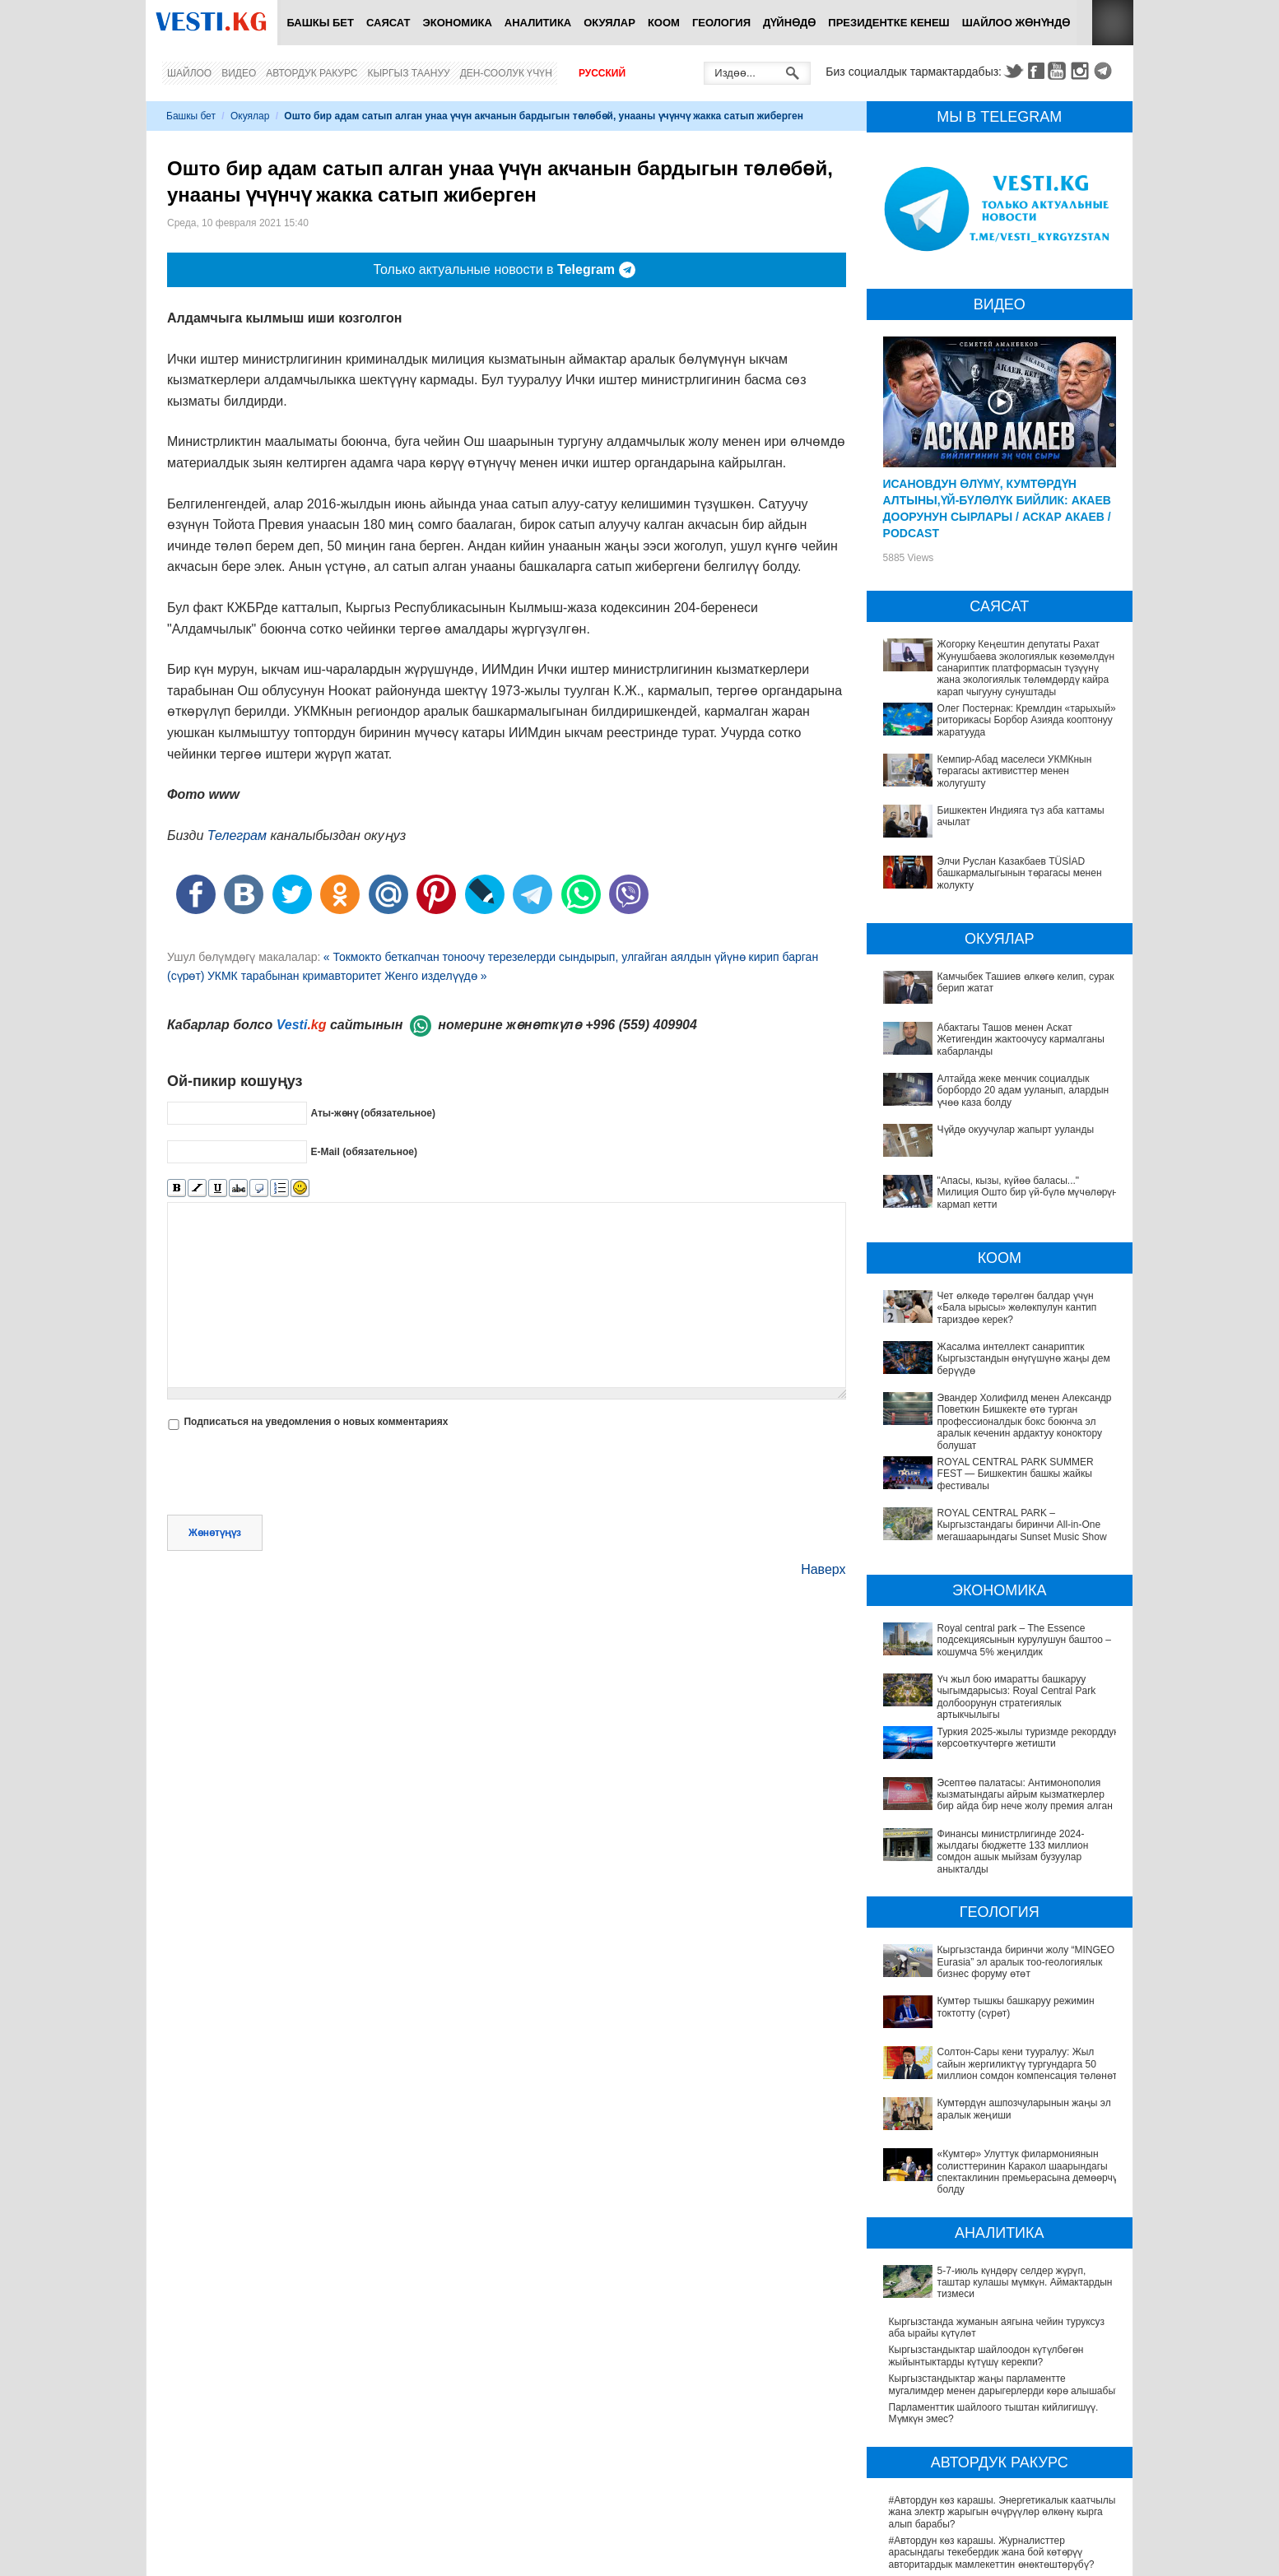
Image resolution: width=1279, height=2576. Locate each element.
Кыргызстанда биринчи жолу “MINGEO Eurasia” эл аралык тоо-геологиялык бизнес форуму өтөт (1004, 1898)
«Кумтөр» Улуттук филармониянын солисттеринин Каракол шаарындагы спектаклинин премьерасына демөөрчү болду (994, 2031)
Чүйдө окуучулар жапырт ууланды (1016, 1129)
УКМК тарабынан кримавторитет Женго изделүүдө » (347, 975)
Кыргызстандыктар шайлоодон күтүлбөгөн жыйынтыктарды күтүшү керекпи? (986, 2187)
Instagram (1082, 71)
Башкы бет (320, 22)
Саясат (388, 22)
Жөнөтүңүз (214, 1533)
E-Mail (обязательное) (363, 1151)
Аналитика (538, 22)
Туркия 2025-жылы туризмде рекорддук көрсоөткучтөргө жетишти (979, 1725)
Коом (664, 22)
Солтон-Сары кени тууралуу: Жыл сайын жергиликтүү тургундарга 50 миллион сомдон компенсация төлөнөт (992, 1962)
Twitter (1013, 71)
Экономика (457, 22)
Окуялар (609, 22)
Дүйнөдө (789, 22)
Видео (238, 73)
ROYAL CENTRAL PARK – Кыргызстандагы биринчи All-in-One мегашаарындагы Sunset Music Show (1022, 1525)
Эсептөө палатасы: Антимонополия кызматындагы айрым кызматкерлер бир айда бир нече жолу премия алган (1004, 1760)
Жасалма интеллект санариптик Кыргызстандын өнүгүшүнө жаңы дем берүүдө (1023, 1358)
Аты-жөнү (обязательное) (372, 1112)
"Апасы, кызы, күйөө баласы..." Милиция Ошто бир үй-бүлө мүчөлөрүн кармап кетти (1027, 1192)
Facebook (1036, 71)
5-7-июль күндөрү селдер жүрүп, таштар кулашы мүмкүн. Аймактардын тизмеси (1000, 2130)
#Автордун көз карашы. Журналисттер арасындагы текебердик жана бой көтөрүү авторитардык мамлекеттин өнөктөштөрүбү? (992, 2384)
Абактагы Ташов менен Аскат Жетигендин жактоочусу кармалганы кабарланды (1021, 1039)
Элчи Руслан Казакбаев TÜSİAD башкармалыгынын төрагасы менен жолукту (1019, 873)
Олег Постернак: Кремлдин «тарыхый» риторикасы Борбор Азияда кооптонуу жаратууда (1026, 720)
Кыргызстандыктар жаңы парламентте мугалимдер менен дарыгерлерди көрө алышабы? (1005, 2215)
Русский (602, 73)
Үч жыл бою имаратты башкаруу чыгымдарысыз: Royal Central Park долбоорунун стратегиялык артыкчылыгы (1001, 1691)
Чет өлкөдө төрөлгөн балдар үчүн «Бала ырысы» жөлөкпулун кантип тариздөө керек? (1017, 1307)
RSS (1112, 22)
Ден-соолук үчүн (506, 73)
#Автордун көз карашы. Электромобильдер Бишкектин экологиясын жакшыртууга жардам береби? (994, 2505)
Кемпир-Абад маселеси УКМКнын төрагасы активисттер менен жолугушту (1014, 771)
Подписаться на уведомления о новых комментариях (316, 1421)
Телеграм (237, 835)
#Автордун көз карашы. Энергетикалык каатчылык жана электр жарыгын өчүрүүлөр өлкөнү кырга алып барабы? (1004, 2343)
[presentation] (292, 1474)
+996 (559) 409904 (641, 1025)
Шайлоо (189, 73)
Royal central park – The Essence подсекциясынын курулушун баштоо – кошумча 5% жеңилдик (1024, 1640)
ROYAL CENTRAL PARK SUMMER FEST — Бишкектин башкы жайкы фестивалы (1015, 1474)
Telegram (1105, 71)
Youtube (1059, 71)
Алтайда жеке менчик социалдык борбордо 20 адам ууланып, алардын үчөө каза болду (1023, 1090)
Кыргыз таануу (409, 73)
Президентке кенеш (888, 22)
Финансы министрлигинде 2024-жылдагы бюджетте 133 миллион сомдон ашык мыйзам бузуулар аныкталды (994, 1800)
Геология (721, 22)
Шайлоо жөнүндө (1016, 22)
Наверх (823, 1569)
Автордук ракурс (311, 73)
